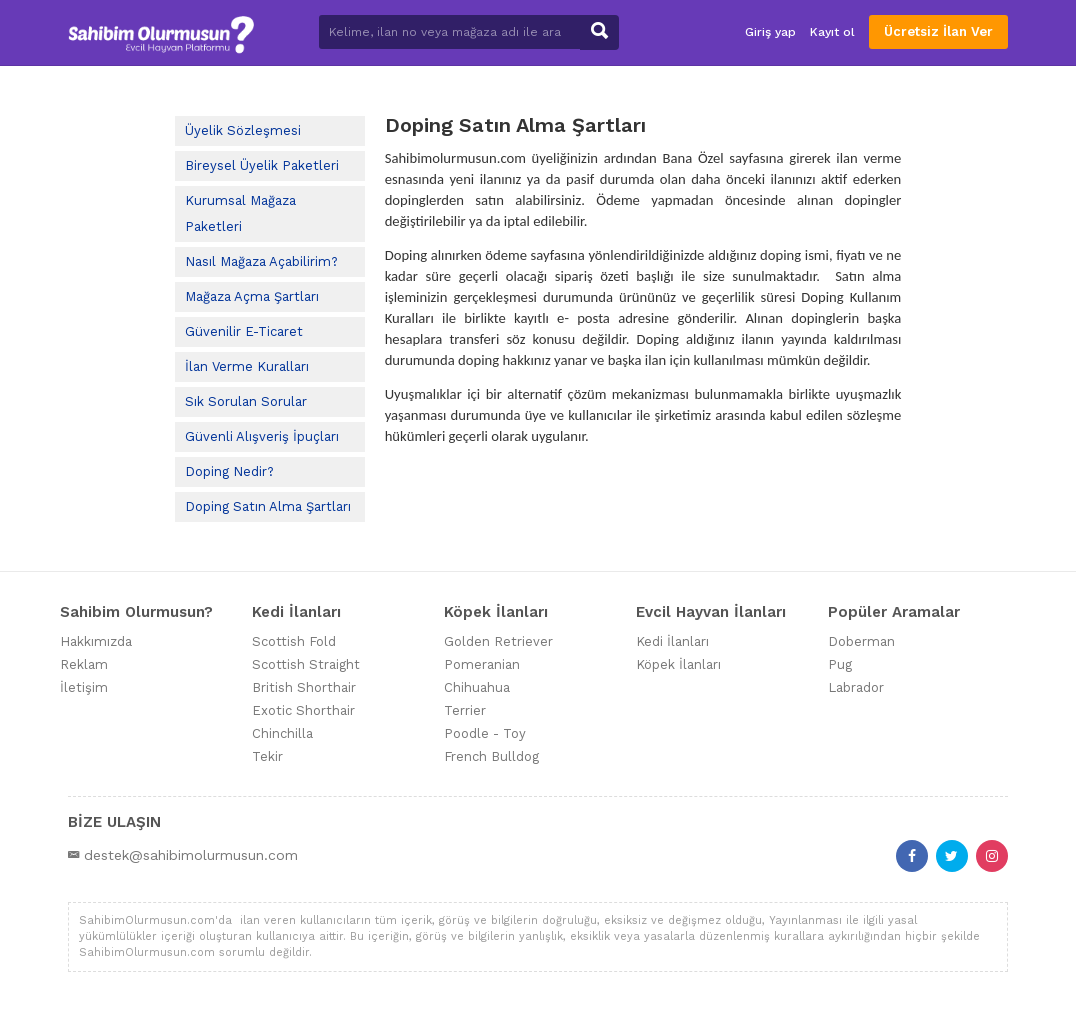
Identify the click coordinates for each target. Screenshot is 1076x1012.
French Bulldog (491, 756)
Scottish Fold (294, 641)
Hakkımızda (96, 641)
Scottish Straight (306, 664)
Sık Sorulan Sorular (246, 401)
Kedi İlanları (672, 641)
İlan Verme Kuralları (247, 366)
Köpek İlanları (678, 664)
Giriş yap (770, 32)
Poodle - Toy (485, 733)
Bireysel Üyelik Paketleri (262, 165)
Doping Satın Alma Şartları (268, 506)
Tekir (267, 756)
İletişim (84, 687)
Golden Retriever (498, 641)
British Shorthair (304, 687)
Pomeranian (482, 664)
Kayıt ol (832, 32)
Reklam (84, 664)
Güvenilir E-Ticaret (244, 331)
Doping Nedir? (229, 471)
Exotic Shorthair (303, 710)
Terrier (465, 710)
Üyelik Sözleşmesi (243, 130)
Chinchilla (282, 733)
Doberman (861, 641)
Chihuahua (477, 687)
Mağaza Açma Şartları (252, 296)
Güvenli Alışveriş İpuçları (262, 436)
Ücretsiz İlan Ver (938, 31)
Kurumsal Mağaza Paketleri (240, 213)
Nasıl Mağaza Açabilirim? (261, 261)
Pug (840, 664)
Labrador (856, 687)
